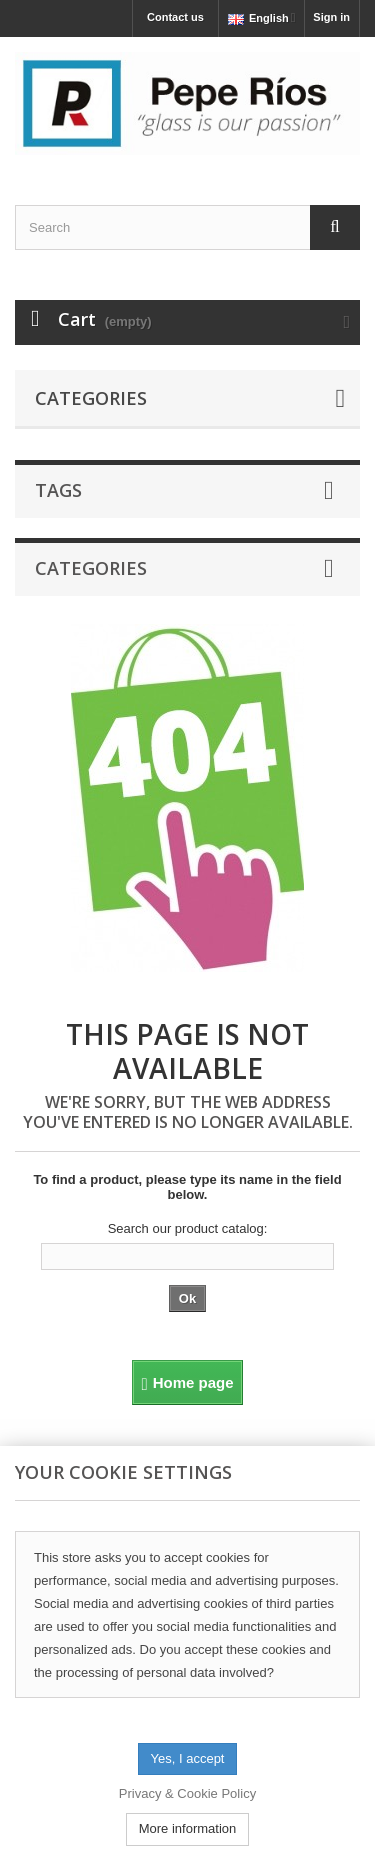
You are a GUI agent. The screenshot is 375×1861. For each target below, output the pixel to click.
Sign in (331, 17)
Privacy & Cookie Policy (187, 1793)
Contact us (175, 17)
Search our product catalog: (188, 1228)
